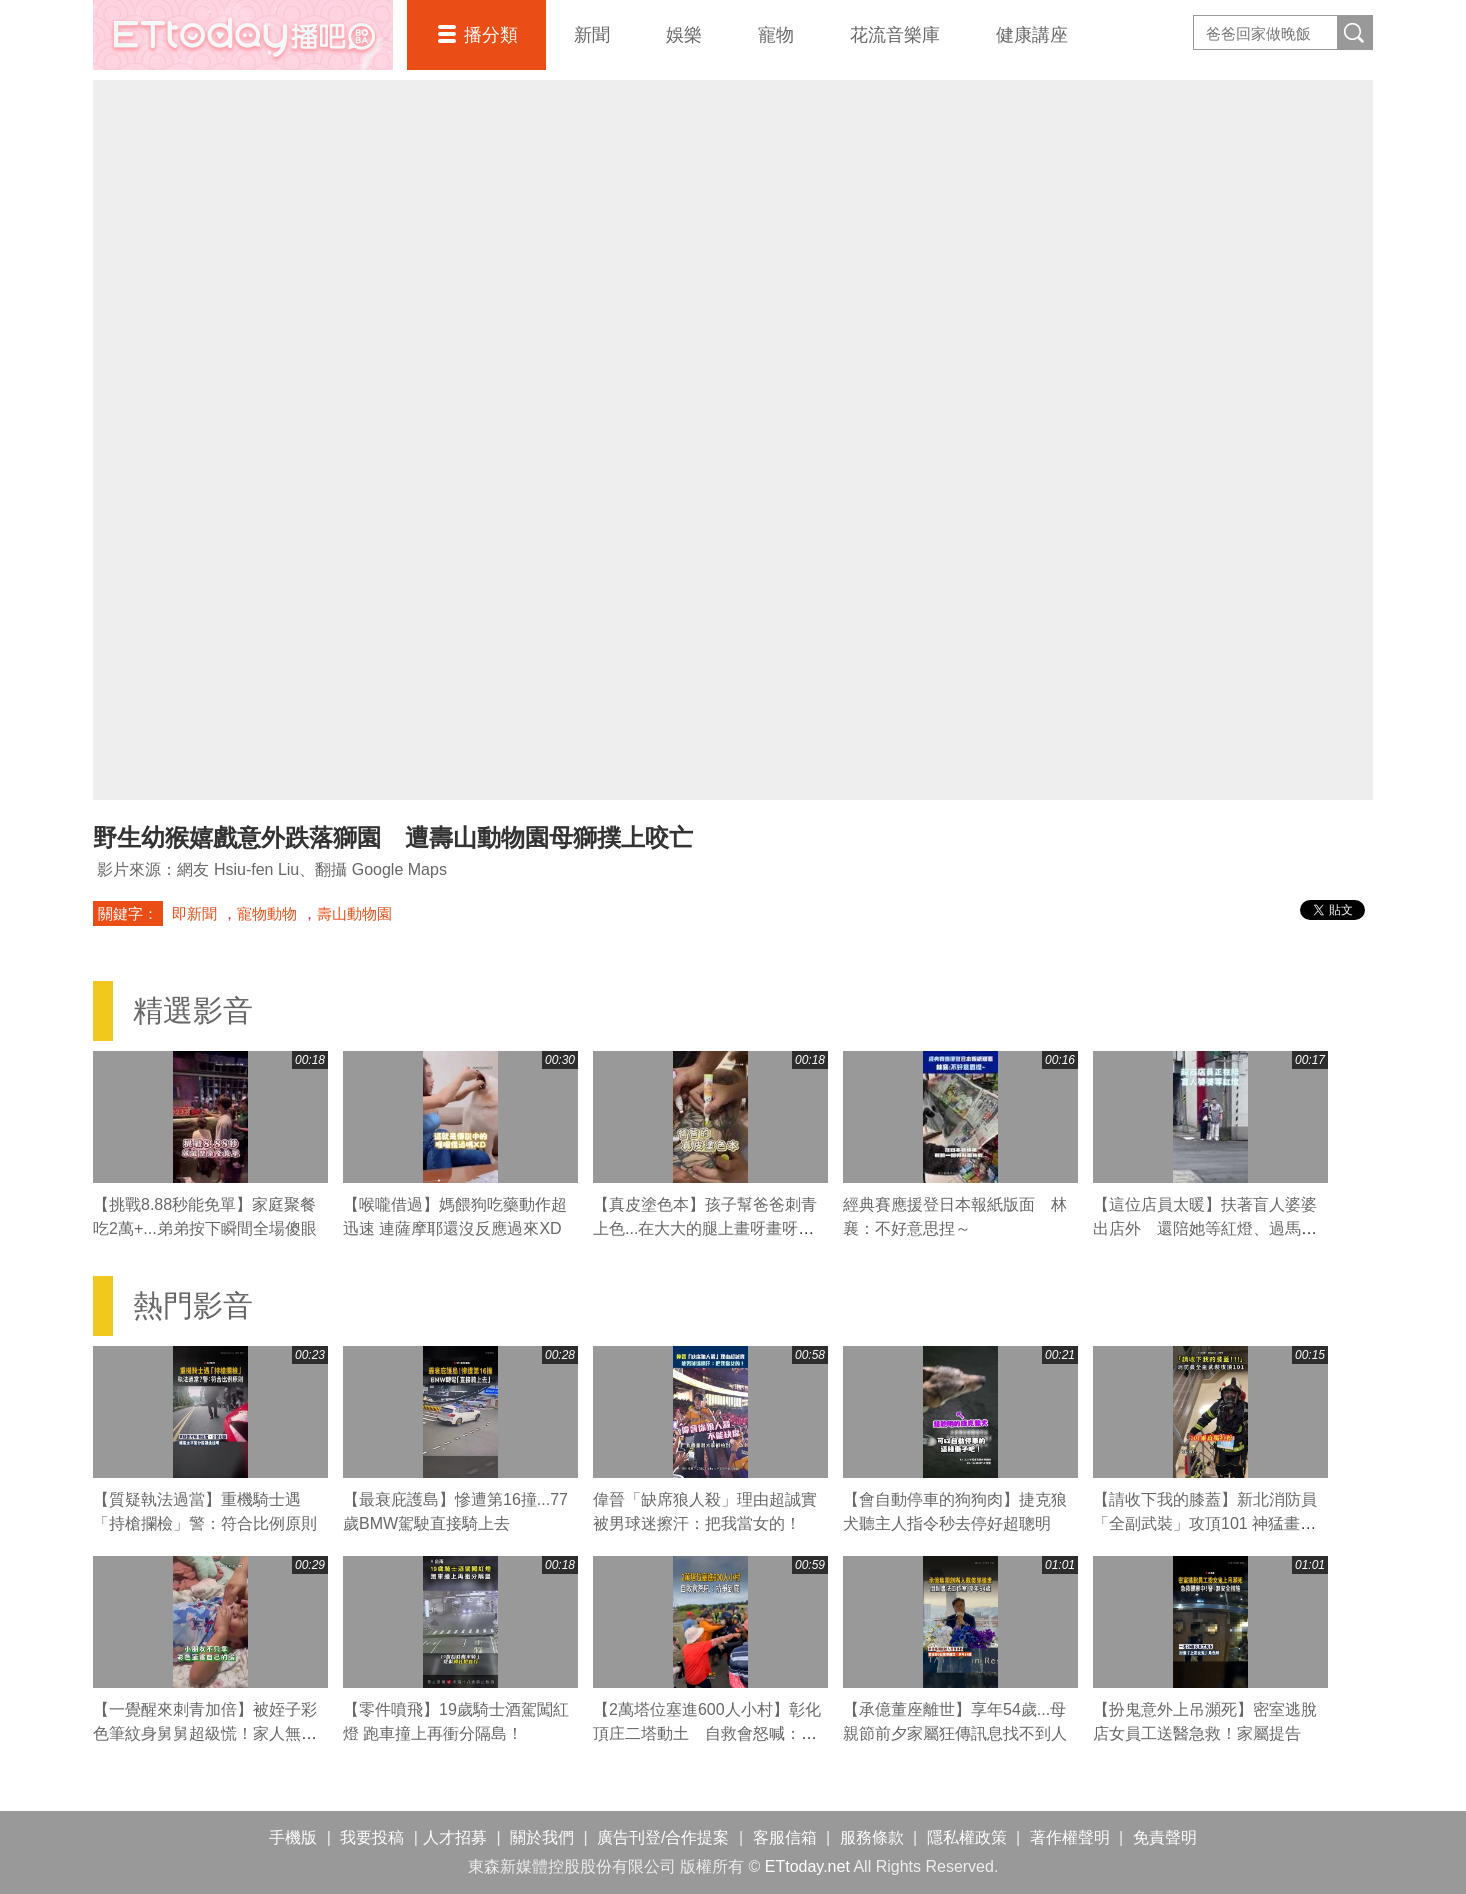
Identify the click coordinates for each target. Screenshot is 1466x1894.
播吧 (243, 35)
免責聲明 (1165, 1837)
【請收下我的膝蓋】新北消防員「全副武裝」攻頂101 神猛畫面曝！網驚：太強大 (1205, 1523)
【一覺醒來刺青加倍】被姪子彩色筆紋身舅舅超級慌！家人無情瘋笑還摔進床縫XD (205, 1733)
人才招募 (455, 1837)
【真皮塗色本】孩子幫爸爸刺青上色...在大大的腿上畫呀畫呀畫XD (705, 1228)
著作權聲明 (1070, 1837)
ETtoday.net (807, 1866)
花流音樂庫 (895, 35)
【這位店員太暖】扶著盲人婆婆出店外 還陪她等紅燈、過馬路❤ (1205, 1228)
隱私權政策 (967, 1837)
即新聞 (194, 913)
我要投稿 (372, 1837)
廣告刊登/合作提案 (663, 1837)
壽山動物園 (354, 913)
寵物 (776, 35)
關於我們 (542, 1837)
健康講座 (1032, 35)
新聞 (592, 35)
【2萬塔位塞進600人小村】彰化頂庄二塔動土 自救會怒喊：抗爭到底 (707, 1733)
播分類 (491, 35)
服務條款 (872, 1837)
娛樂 (684, 35)
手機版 (293, 1837)
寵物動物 (267, 913)
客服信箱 (785, 1837)
